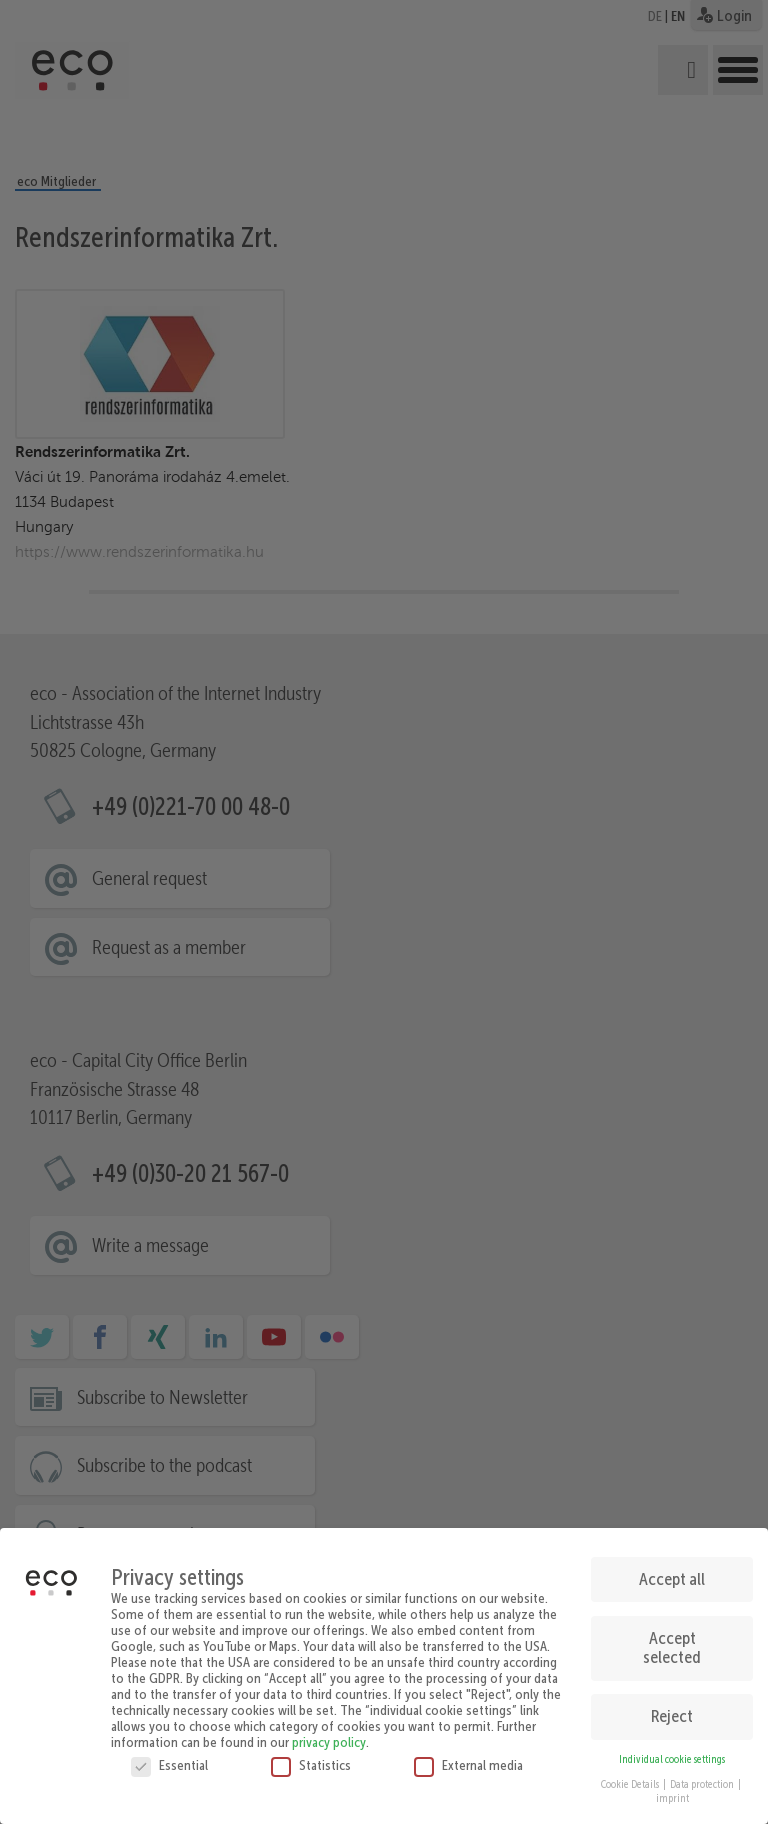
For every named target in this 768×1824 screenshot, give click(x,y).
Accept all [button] (672, 1572)
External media (468, 1758)
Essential (169, 1758)
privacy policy (329, 1735)
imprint (672, 1791)
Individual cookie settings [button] (672, 1752)
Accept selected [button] (672, 1640)
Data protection (703, 1776)
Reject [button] (672, 1709)
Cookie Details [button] (631, 1776)
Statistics (311, 1758)
